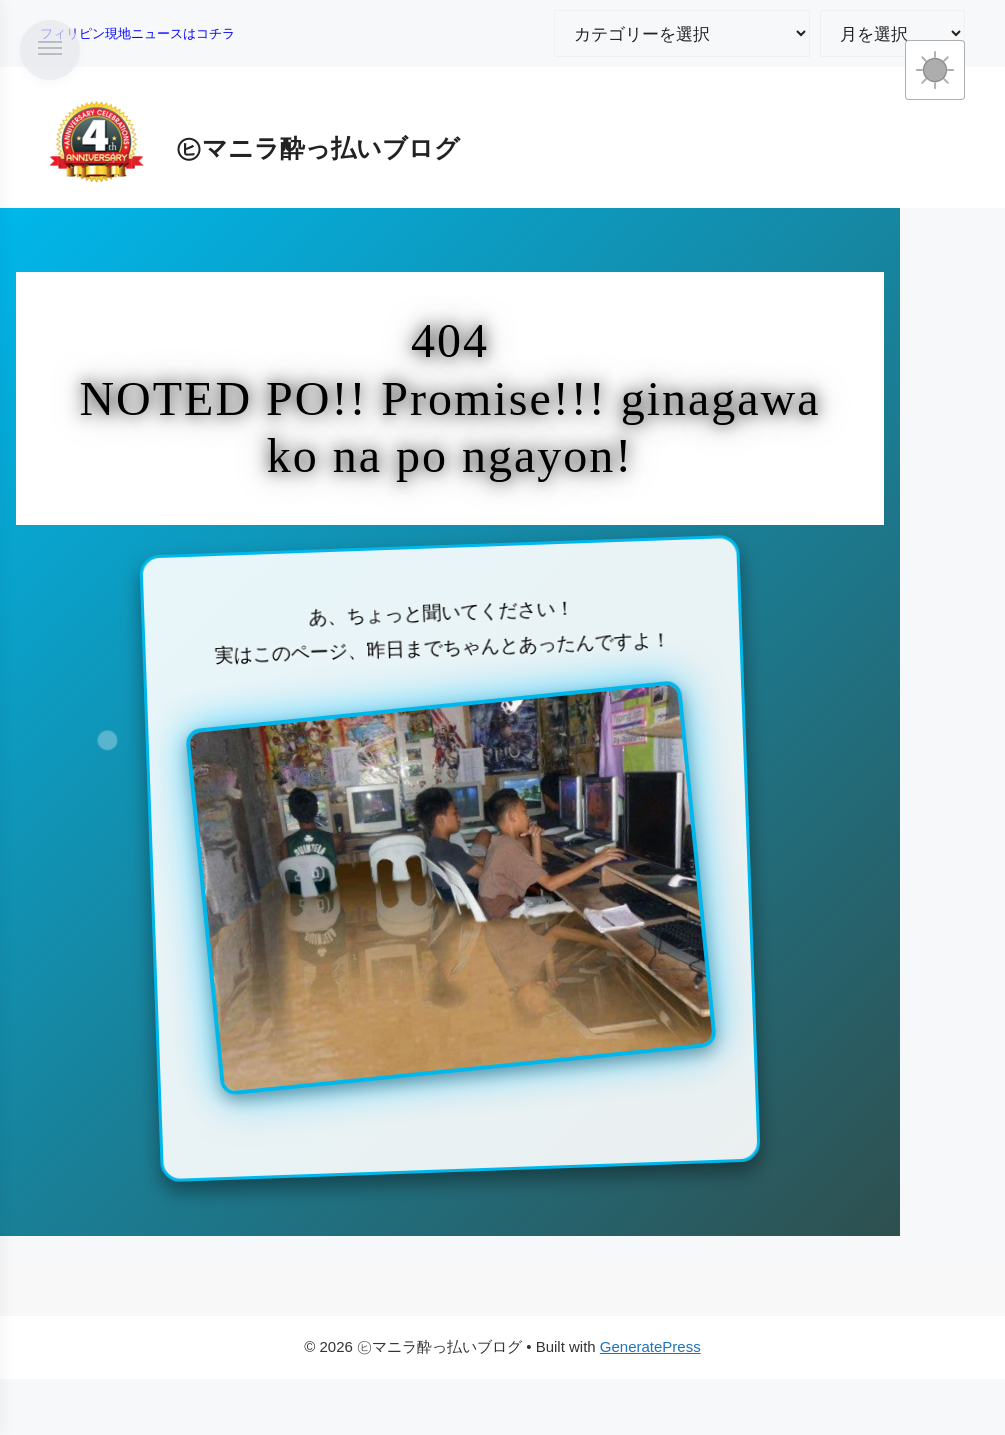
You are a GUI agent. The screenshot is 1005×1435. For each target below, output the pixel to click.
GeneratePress (650, 1346)
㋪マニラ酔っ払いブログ (318, 148)
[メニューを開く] (50, 50)
